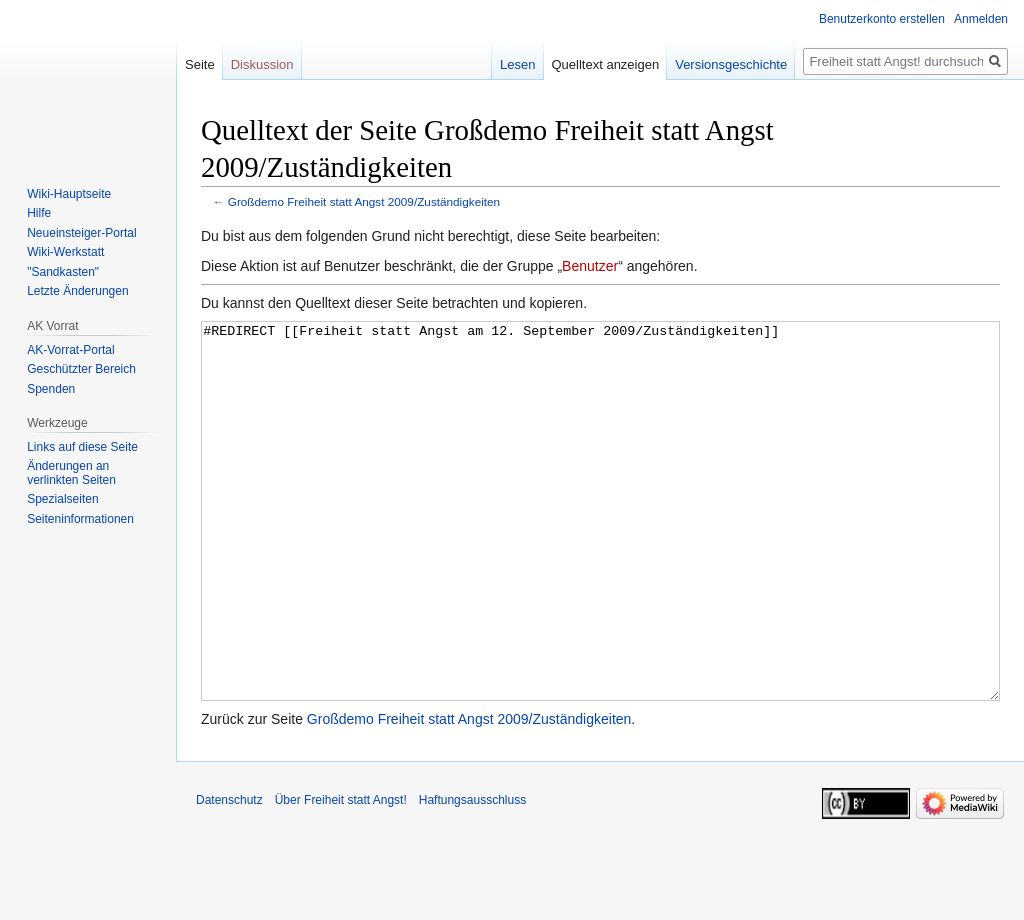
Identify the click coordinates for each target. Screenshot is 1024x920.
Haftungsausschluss (472, 875)
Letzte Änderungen (77, 291)
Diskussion (262, 64)
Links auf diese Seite (82, 447)
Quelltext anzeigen (606, 64)
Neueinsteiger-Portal (81, 233)
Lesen (517, 64)
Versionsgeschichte (731, 64)
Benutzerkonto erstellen (882, 19)
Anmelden (981, 19)
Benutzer (590, 266)
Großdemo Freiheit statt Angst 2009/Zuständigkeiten (364, 201)
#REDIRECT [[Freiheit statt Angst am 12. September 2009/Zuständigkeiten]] (600, 548)
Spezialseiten (62, 499)
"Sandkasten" (63, 272)
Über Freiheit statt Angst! (341, 875)
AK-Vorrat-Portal (70, 350)
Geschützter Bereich (81, 369)
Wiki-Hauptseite (69, 194)
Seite (200, 64)
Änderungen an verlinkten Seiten (71, 473)
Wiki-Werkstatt (65, 252)
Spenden (51, 389)
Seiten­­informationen (80, 519)
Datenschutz (229, 875)
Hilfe (39, 213)
